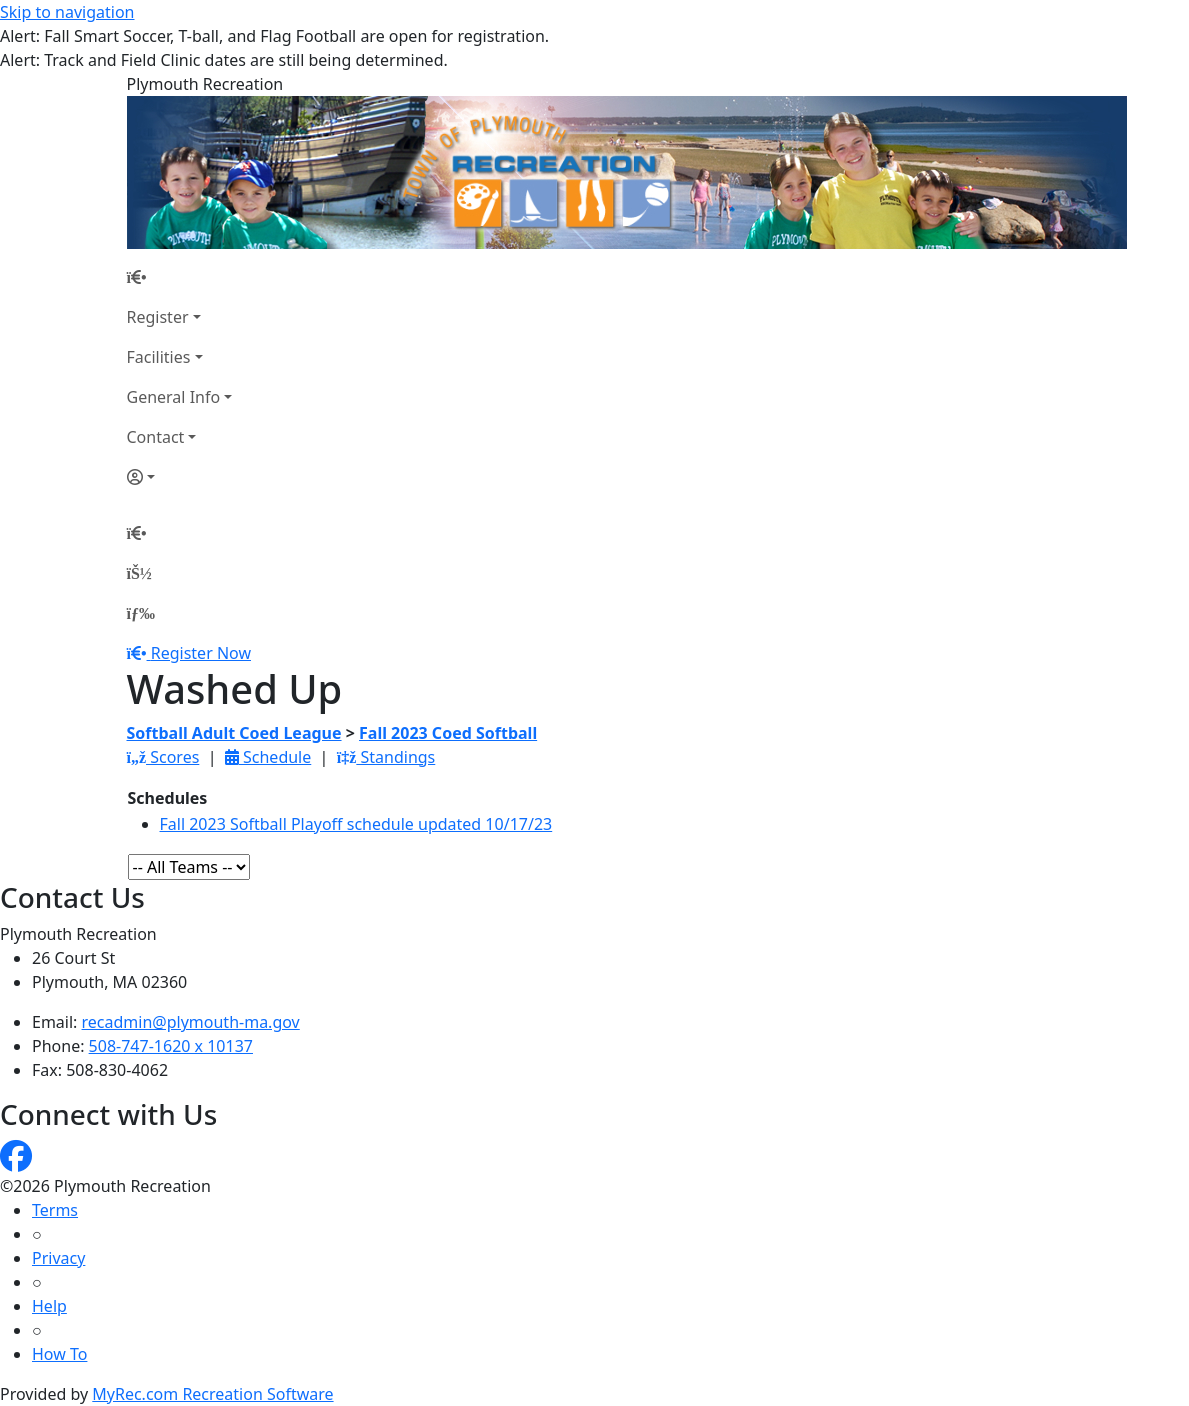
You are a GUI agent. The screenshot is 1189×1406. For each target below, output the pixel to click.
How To (59, 1354)
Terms (55, 1210)
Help (49, 1306)
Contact (156, 437)
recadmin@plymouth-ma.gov (191, 1022)
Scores (163, 757)
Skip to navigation (67, 12)
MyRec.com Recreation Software (212, 1394)
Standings (386, 757)
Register (158, 317)
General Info (174, 397)
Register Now (201, 653)
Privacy (58, 1258)
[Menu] (141, 613)
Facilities (159, 357)
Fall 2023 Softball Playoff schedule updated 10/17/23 (356, 824)
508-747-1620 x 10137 (171, 1046)
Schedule (268, 757)
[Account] (180, 477)
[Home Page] (180, 277)
